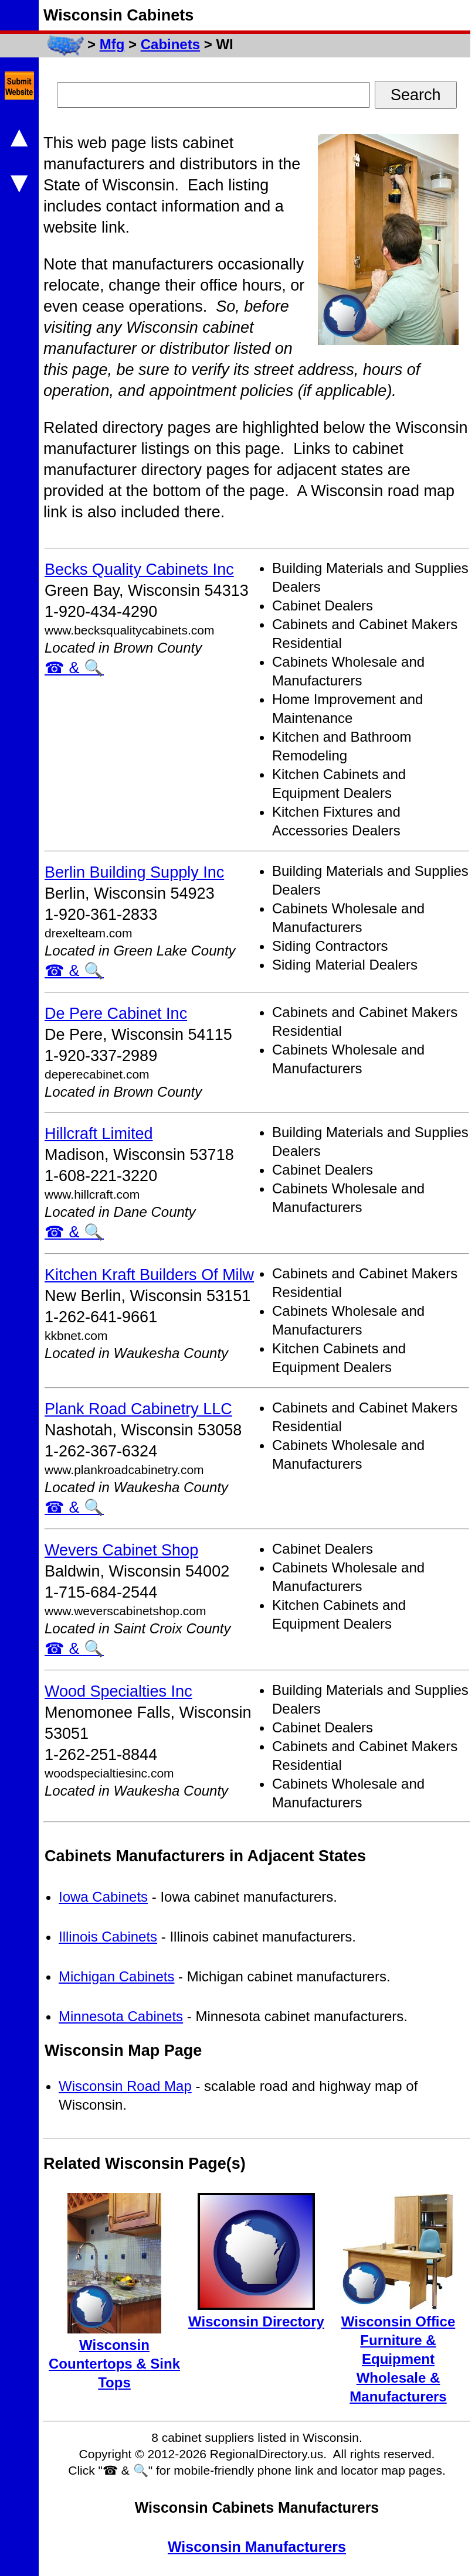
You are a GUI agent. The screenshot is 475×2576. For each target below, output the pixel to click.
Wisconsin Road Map (125, 2086)
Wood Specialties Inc (118, 1691)
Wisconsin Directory (256, 2321)
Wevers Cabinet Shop (121, 1550)
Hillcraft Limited (99, 1133)
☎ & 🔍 (74, 668)
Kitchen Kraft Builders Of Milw (149, 1275)
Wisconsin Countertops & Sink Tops (114, 2363)
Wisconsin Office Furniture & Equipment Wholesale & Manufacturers (398, 2359)
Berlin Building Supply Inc (134, 872)
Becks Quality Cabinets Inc (139, 569)
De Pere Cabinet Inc (116, 1013)
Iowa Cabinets (103, 1897)
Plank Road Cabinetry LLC (138, 1409)
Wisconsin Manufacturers (257, 2547)
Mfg (112, 44)
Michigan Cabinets (116, 1976)
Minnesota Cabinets (121, 2016)
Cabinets (170, 44)
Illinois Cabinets (108, 1936)
